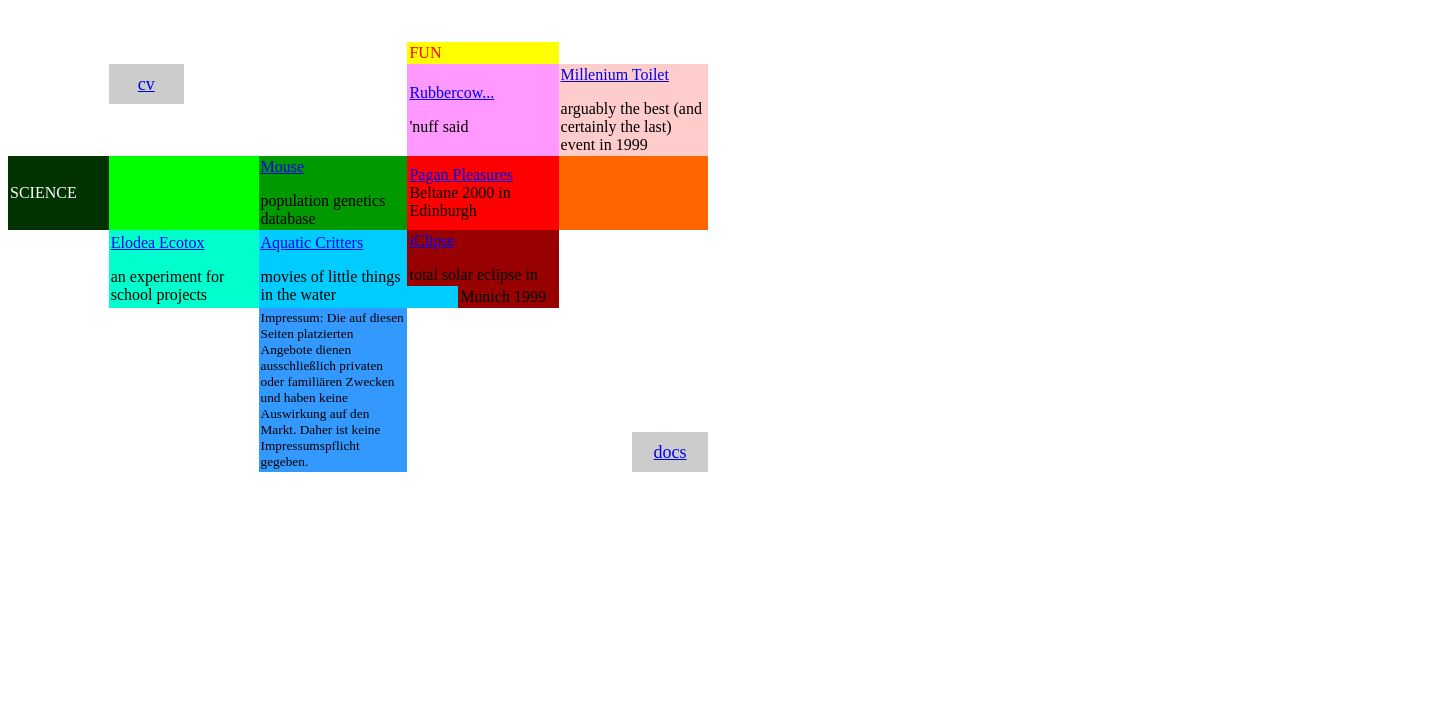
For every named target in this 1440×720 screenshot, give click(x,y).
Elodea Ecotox (158, 242)
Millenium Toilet (615, 74)
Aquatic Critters (312, 242)
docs (670, 452)
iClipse (431, 240)
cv (146, 84)
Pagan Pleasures (461, 174)
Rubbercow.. (449, 92)
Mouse (283, 166)
